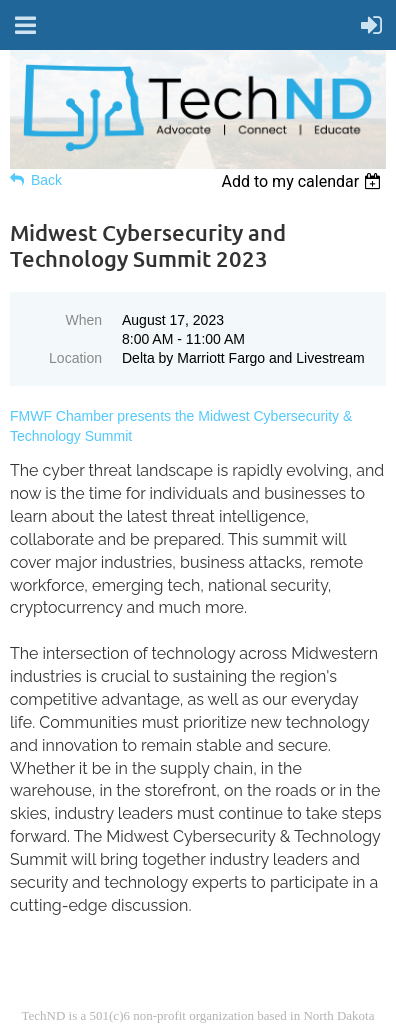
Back (46, 180)
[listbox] (303, 181)
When (83, 320)
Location (75, 358)
